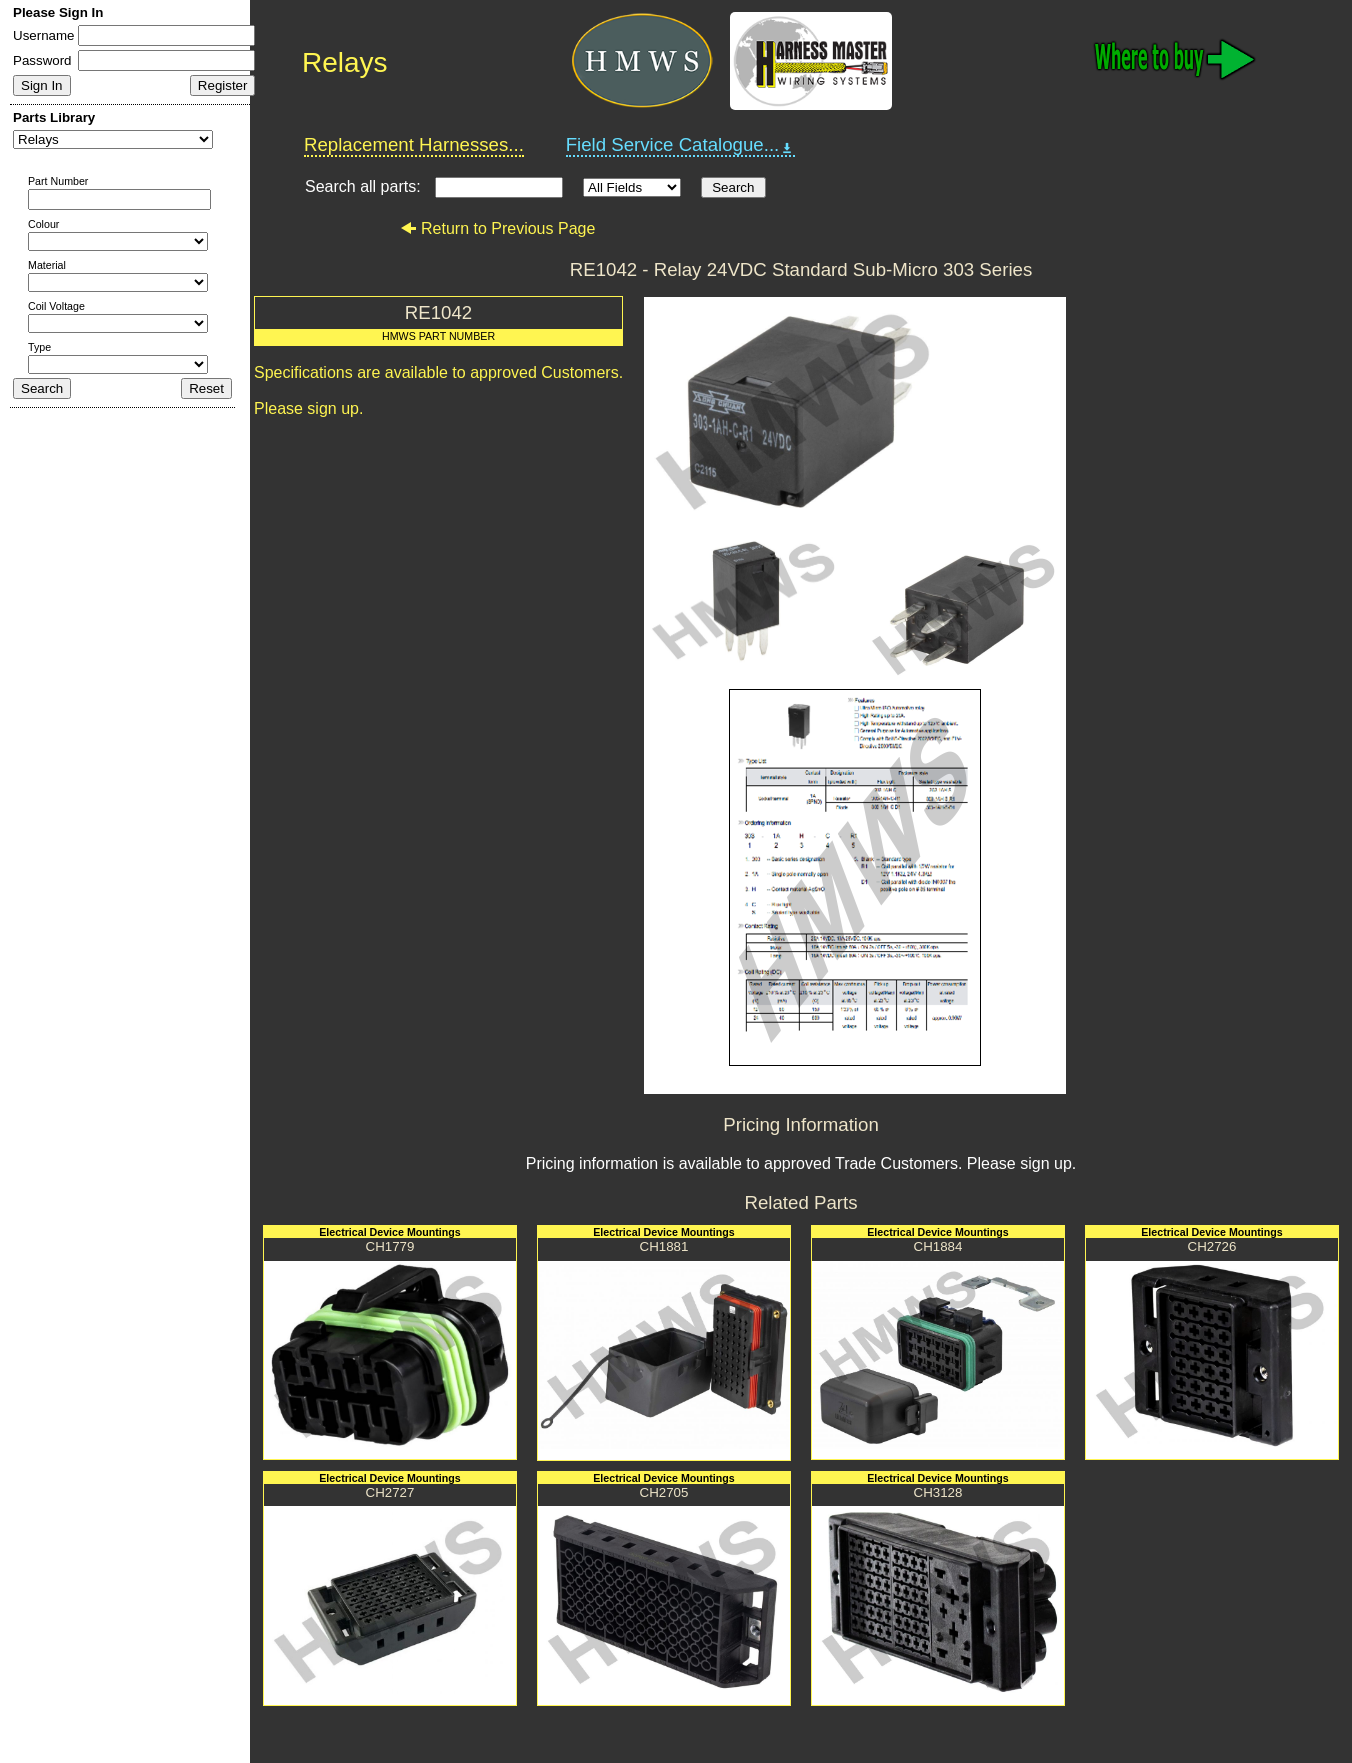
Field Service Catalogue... (681, 145)
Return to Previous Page (497, 228)
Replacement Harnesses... (414, 144)
